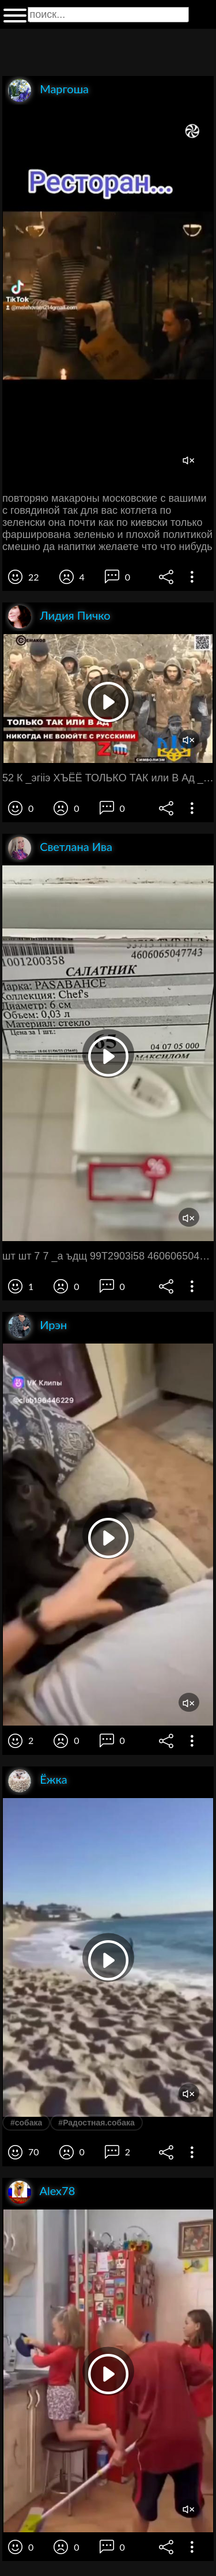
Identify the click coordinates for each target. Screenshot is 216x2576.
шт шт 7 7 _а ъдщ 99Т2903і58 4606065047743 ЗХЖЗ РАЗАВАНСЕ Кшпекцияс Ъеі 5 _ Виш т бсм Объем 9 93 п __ (108, 1256)
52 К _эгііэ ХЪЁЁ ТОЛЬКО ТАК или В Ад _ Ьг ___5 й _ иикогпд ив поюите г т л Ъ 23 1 (108, 778)
